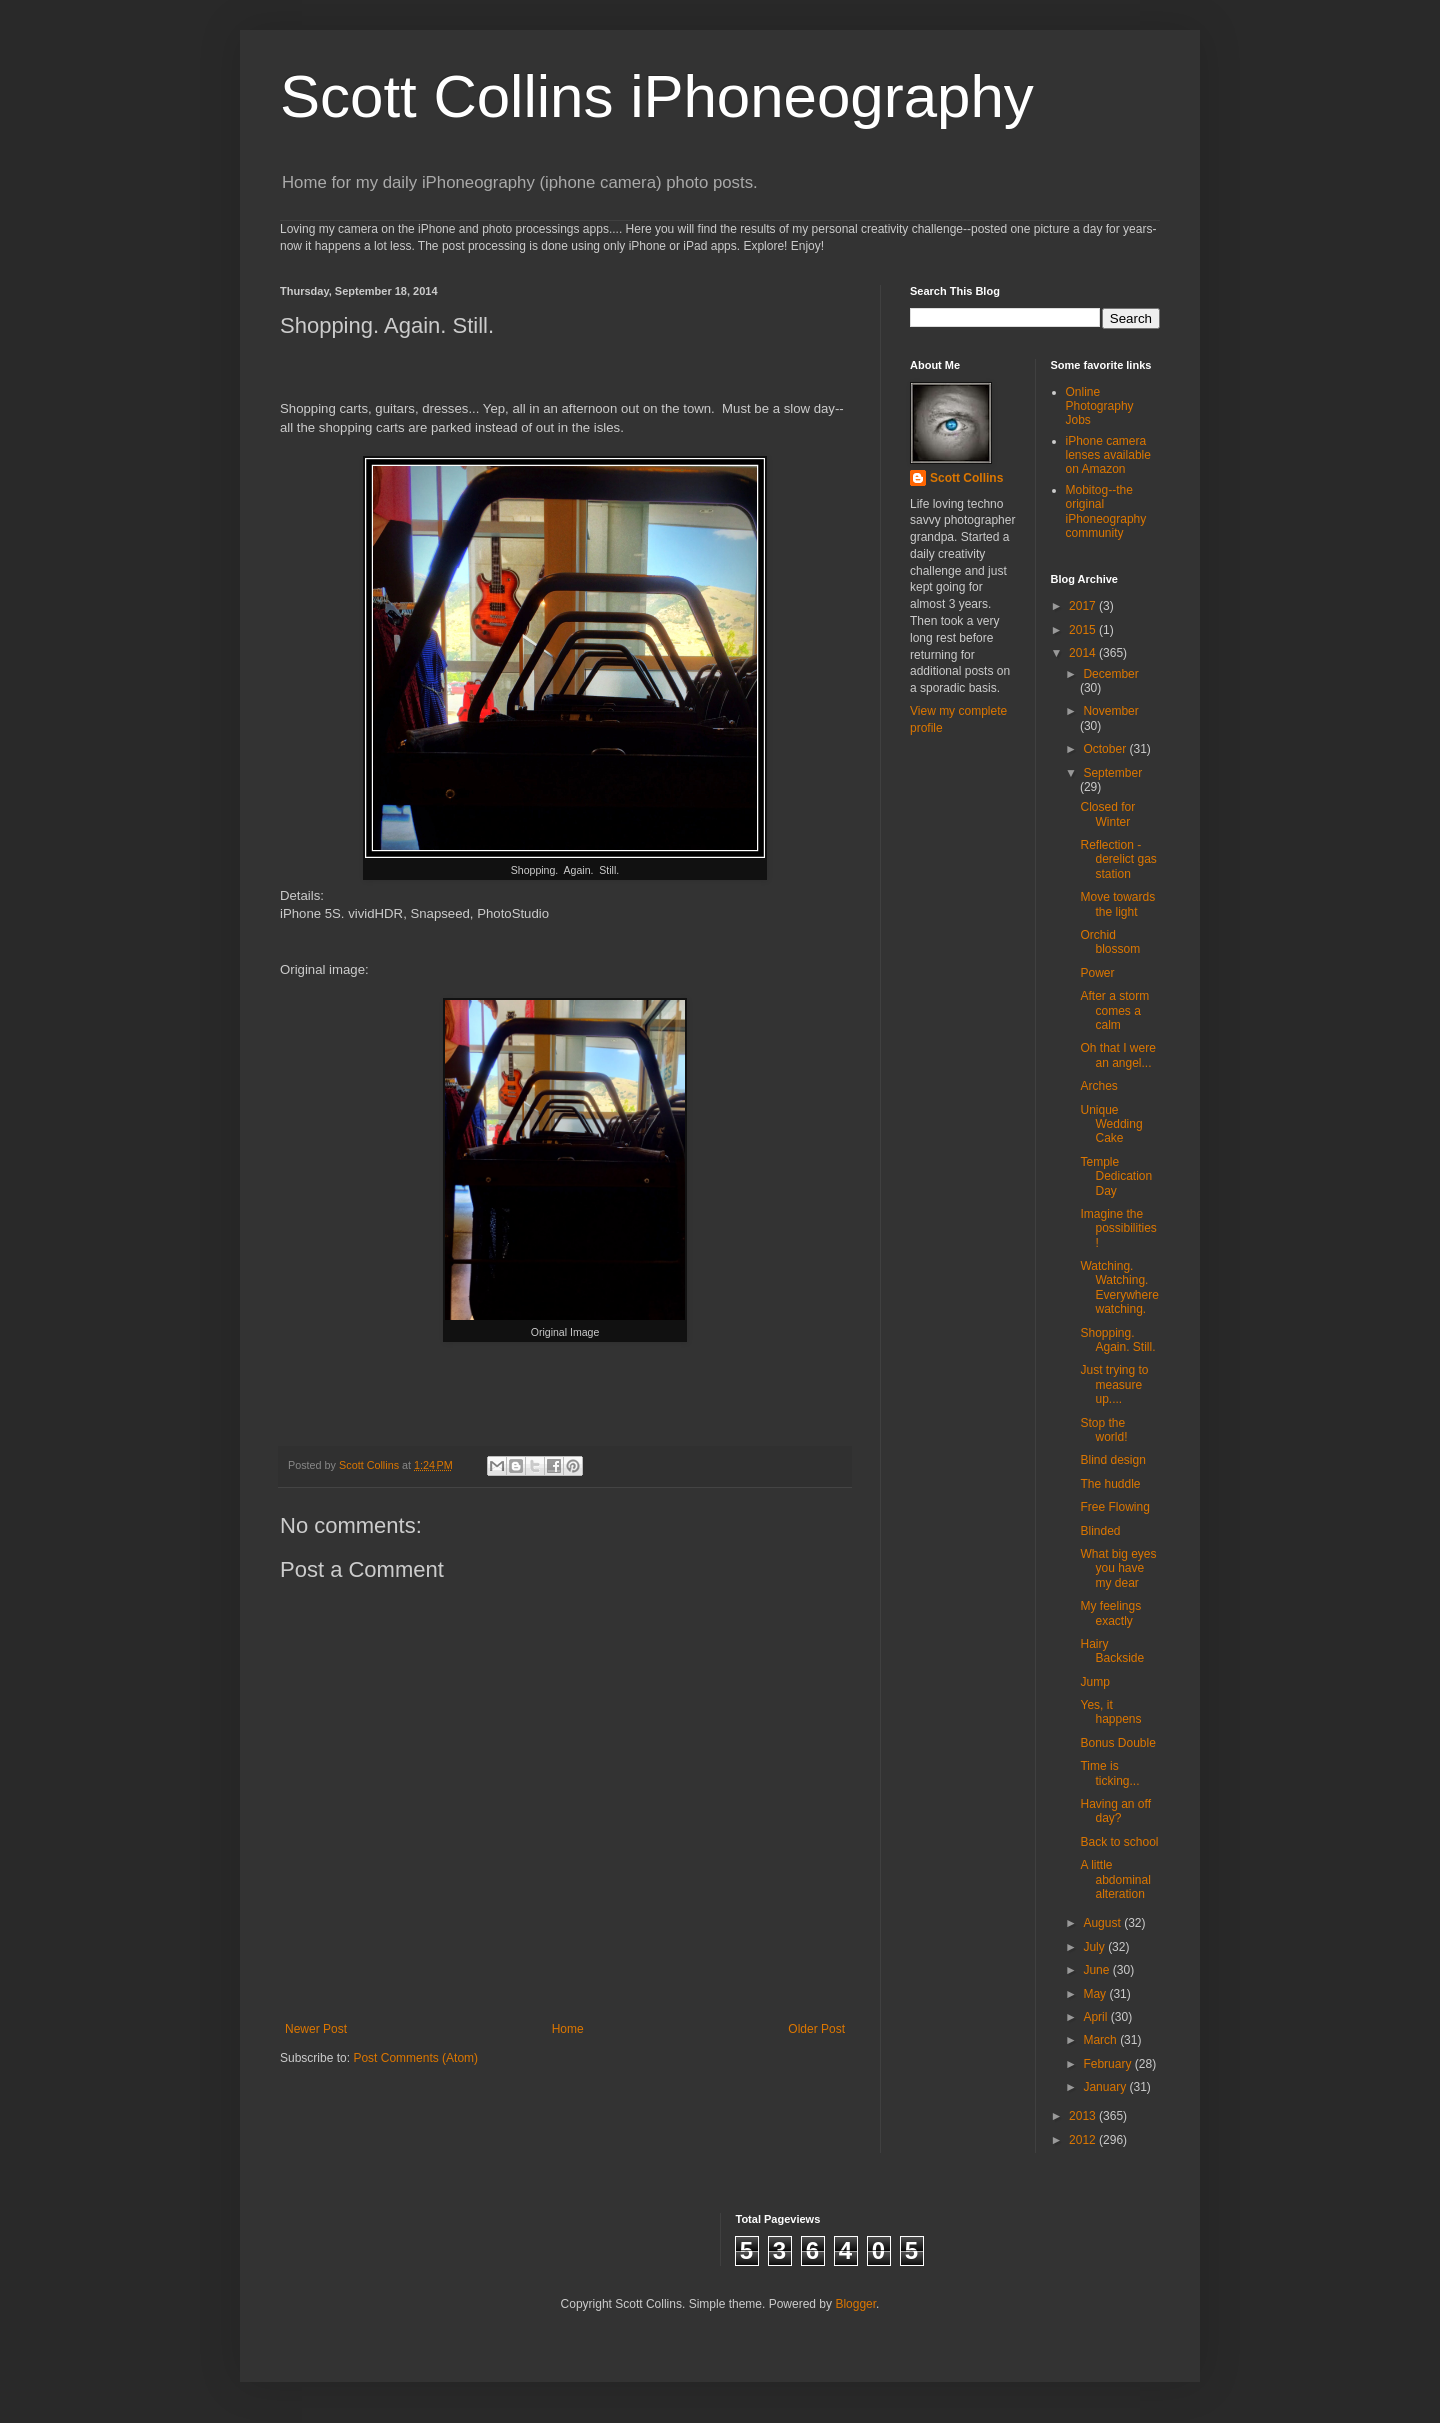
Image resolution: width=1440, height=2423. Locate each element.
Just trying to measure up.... (1114, 1384)
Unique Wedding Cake (1111, 1124)
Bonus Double (1117, 1743)
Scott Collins (370, 1465)
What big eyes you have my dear (1118, 1568)
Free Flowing (1114, 1507)
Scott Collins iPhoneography (657, 96)
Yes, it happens (1110, 1712)
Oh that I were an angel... (1117, 1055)
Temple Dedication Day (1116, 1176)
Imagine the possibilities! (1118, 1228)
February (1108, 2064)
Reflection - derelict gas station (1118, 859)
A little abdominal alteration (1115, 1879)
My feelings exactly (1110, 1613)
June (1097, 1970)
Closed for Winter (1107, 814)
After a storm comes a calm (1114, 1010)
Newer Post (316, 2029)
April (1096, 2017)
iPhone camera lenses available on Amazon (1108, 455)
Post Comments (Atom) (415, 2058)
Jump (1094, 1682)
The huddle (1110, 1484)
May (1096, 1994)
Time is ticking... (1109, 1773)
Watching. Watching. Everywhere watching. (1119, 1287)
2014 (1084, 653)
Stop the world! (1103, 1430)
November (1110, 711)
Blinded (1100, 1531)
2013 (1084, 2116)
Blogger (855, 2304)
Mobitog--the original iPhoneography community (1106, 511)
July (1095, 1947)
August (1103, 1923)
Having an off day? (1115, 1811)
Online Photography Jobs (1100, 406)
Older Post (816, 2029)
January (1106, 2087)
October (1106, 749)
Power (1097, 973)
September (1112, 773)
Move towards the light (1117, 904)
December (1110, 674)
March (1101, 2040)
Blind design (1112, 1460)
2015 (1084, 630)
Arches (1098, 1086)
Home (568, 2029)
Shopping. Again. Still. (1117, 1340)
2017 (1084, 606)
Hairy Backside (1112, 1651)
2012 (1084, 2140)
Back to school (1119, 1842)
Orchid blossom (1110, 942)
